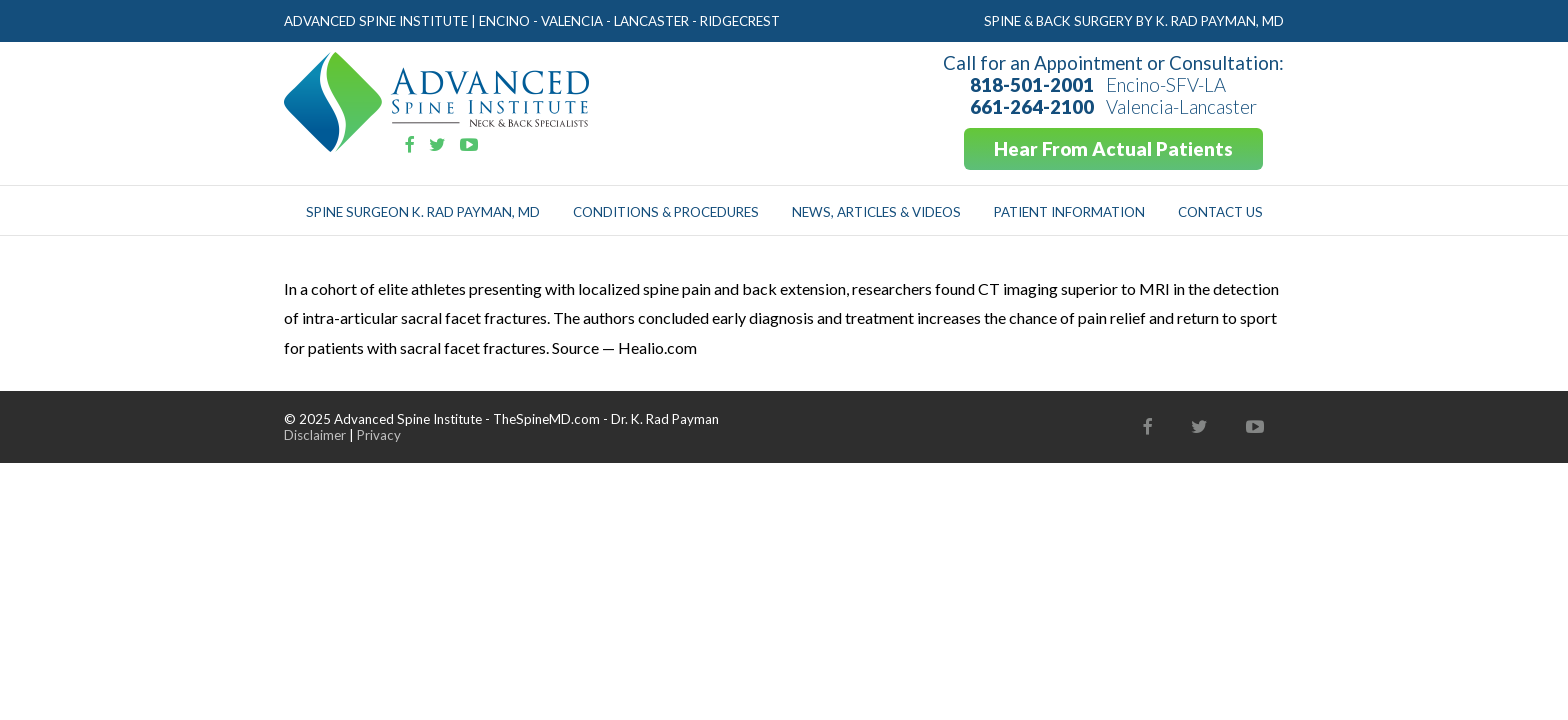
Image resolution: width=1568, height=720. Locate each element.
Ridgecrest (740, 21)
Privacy (379, 435)
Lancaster (651, 21)
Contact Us (1220, 212)
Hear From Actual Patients (1113, 149)
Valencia (572, 21)
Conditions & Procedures (666, 212)
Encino (504, 21)
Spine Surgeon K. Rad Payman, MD (423, 212)
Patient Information (1069, 212)
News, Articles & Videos (876, 212)
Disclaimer (315, 435)
